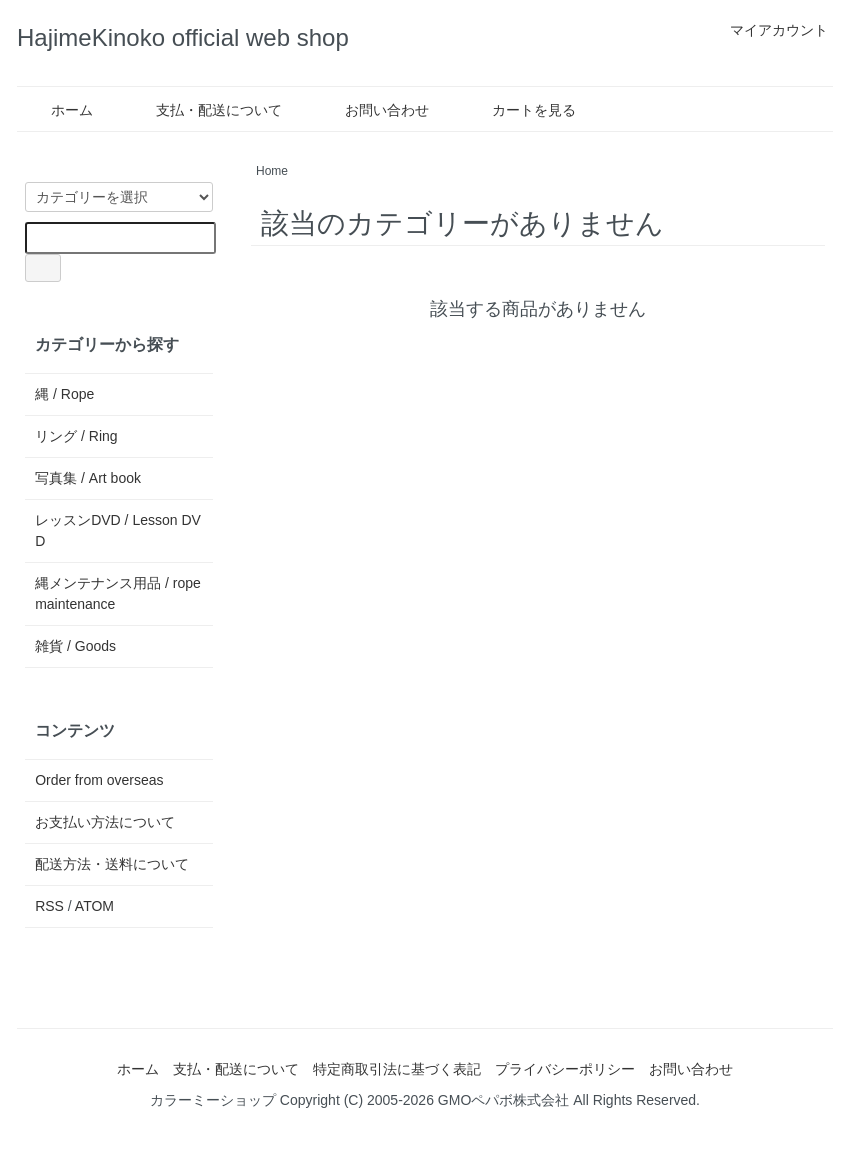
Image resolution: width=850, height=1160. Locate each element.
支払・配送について (204, 110)
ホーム (57, 110)
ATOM (94, 906)
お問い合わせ (372, 110)
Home (272, 171)
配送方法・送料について (112, 864)
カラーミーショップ (213, 1100)
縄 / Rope (64, 394)
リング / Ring (76, 436)
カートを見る (519, 110)
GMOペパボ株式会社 (503, 1100)
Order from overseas (99, 780)
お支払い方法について (105, 822)
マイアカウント (768, 30)
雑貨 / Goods (75, 646)
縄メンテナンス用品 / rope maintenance (118, 593)
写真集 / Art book (88, 478)
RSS (49, 906)
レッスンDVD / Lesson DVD (118, 530)
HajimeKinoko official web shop (183, 37)
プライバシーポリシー (565, 1069)
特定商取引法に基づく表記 (397, 1069)
